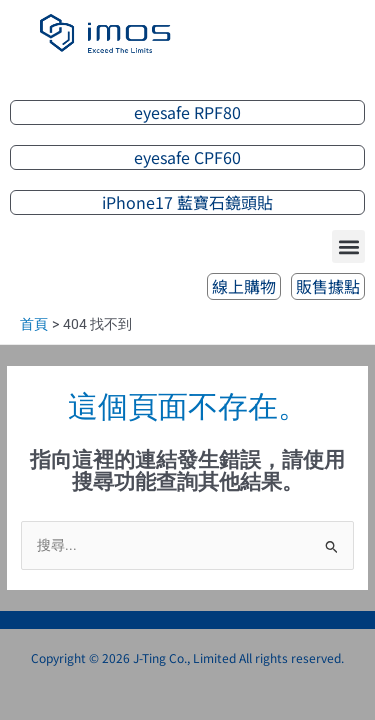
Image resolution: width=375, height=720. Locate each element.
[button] (348, 246)
